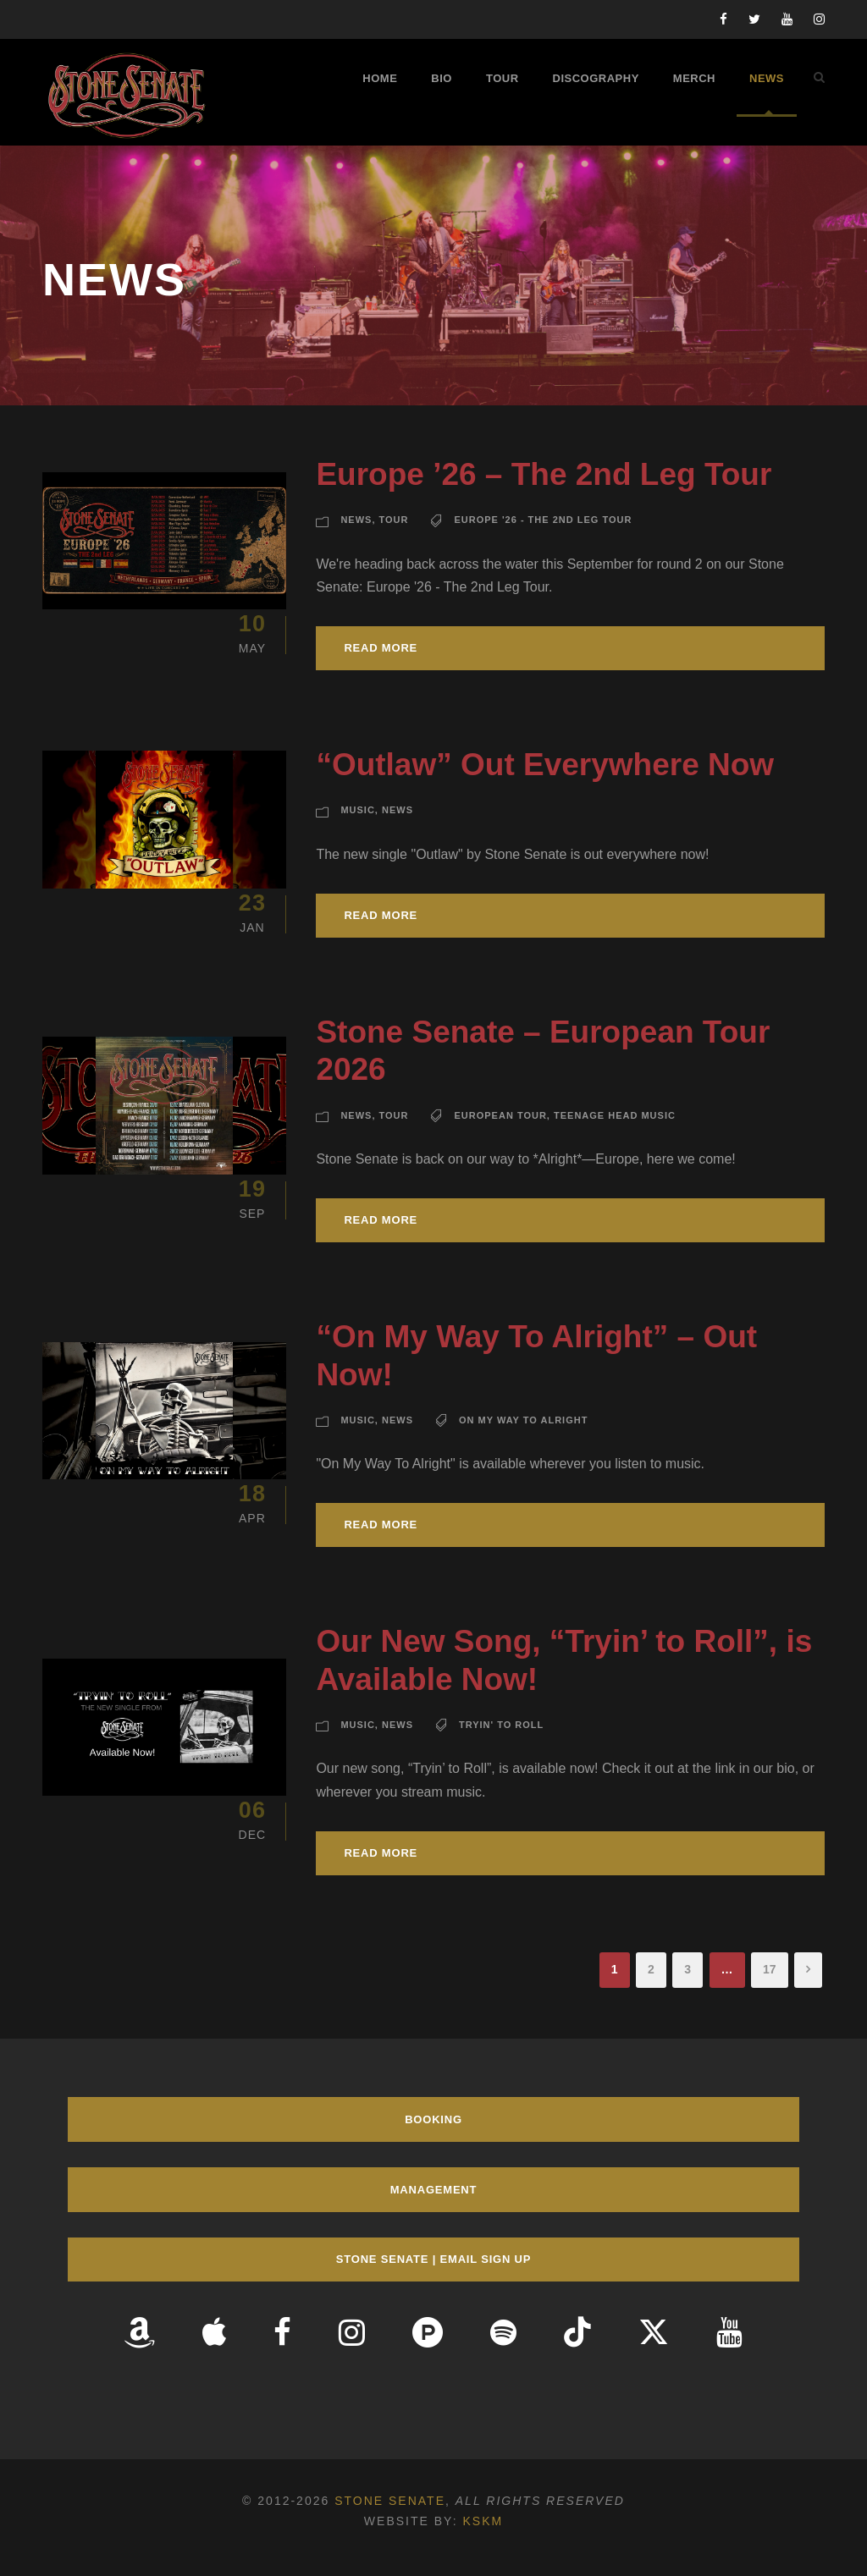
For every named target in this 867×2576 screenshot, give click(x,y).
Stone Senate (389, 2500)
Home (379, 78)
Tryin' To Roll (501, 1725)
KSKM (482, 2521)
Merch (694, 78)
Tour (502, 78)
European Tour (500, 1115)
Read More (380, 647)
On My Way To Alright (523, 1420)
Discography (596, 78)
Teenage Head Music (615, 1115)
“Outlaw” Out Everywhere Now (545, 764)
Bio (441, 78)
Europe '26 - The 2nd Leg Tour (543, 520)
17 (769, 1969)
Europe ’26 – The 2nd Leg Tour (543, 474)
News (766, 78)
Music (357, 810)
